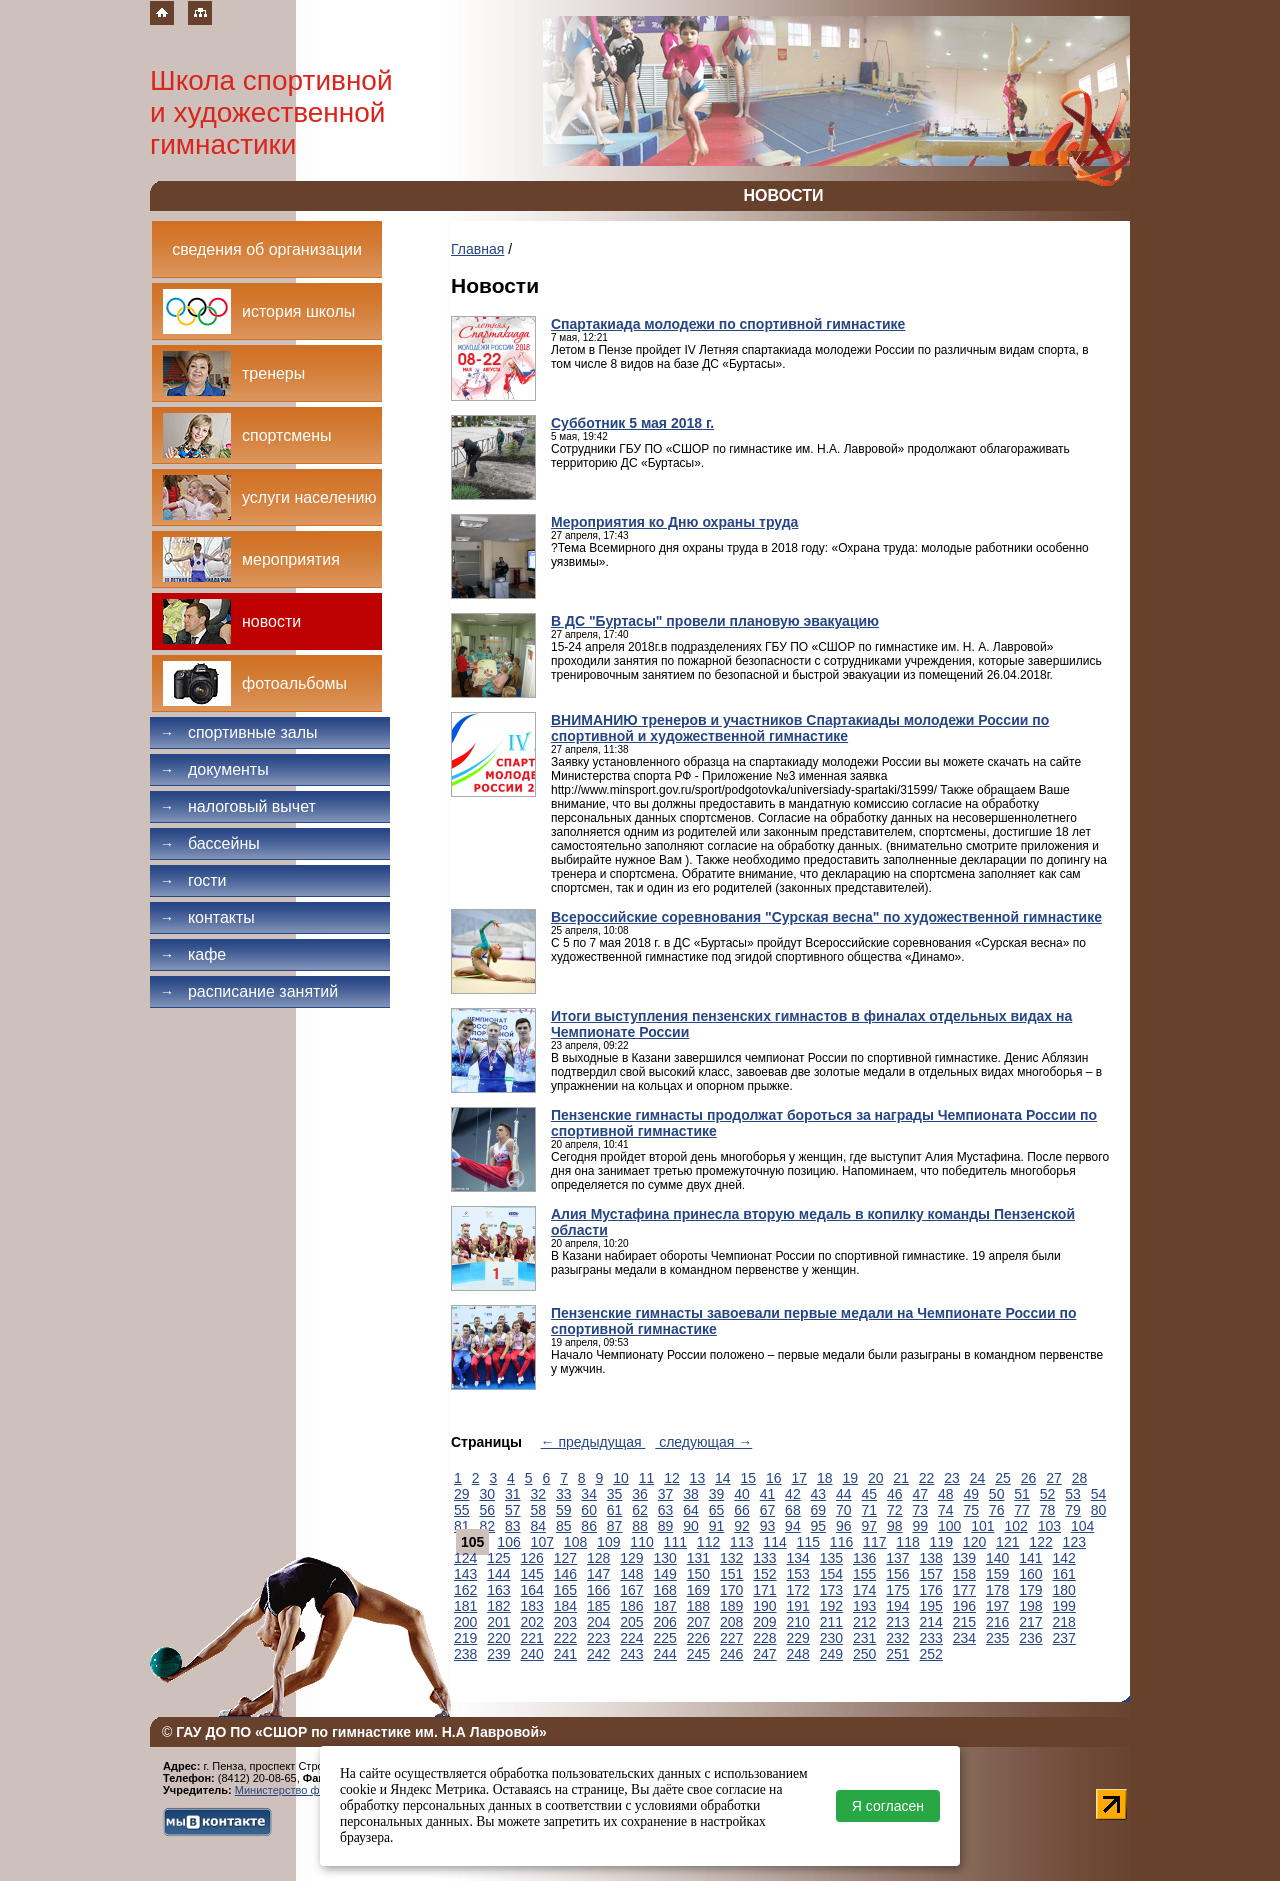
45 (870, 1494)
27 (1054, 1478)
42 (793, 1494)
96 (844, 1526)
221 (532, 1638)
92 (742, 1526)
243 (631, 1654)
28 (1080, 1478)
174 (864, 1590)
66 (742, 1510)
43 (819, 1494)
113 (741, 1542)
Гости (193, 880)
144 (498, 1574)
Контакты (207, 917)
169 (698, 1590)
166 (598, 1590)
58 (538, 1510)
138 (931, 1558)
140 (997, 1558)
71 (870, 1510)
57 (513, 1510)
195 (931, 1606)
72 (895, 1510)
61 (615, 1510)
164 (532, 1590)
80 (1099, 1510)
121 (1007, 1542)
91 (717, 1526)
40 (742, 1494)
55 (462, 1510)
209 (764, 1622)
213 (897, 1622)
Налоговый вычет (238, 806)
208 (731, 1622)
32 (538, 1494)
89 (666, 1526)
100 (949, 1526)
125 (498, 1558)
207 (698, 1622)
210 (798, 1622)
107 (542, 1542)
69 (819, 1510)
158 (964, 1574)
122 (1040, 1542)
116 (841, 1542)
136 (864, 1558)
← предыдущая (593, 1442)
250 (864, 1654)
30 (487, 1494)
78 (1048, 1510)
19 (850, 1478)
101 (982, 1526)
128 (598, 1558)
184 (565, 1606)
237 (1064, 1638)
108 (575, 1542)
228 (764, 1638)
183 (532, 1606)
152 (764, 1574)
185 (598, 1606)
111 (675, 1542)
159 (997, 1574)
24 (978, 1478)
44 (844, 1494)
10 (621, 1478)
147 (598, 1574)
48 (946, 1494)
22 (927, 1478)
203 (565, 1622)
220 (498, 1638)
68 (793, 1510)
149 (665, 1574)
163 (498, 1590)
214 (931, 1622)
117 (874, 1542)
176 (931, 1590)
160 (1030, 1574)
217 (1030, 1622)
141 (1030, 1558)
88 (640, 1526)
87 (615, 1526)
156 (897, 1574)
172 (798, 1590)
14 (723, 1478)
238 (465, 1654)
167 (631, 1590)
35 (615, 1494)
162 (465, 1590)
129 (631, 1558)
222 (565, 1638)
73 (920, 1510)
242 (598, 1654)
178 (997, 1590)
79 (1073, 1510)
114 (774, 1542)
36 (640, 1494)
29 (462, 1494)
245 (698, 1654)
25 (1003, 1478)
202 (532, 1622)
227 (731, 1638)
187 (665, 1606)
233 (931, 1638)
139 (964, 1558)
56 (487, 1510)
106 (508, 1542)
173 (831, 1590)
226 (698, 1638)
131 (698, 1558)
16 (774, 1478)
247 (764, 1654)
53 (1073, 1494)
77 (1022, 1510)
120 (974, 1542)
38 (691, 1494)
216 (997, 1622)
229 (798, 1638)
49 (971, 1494)
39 (717, 1494)
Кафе (193, 954)
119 (941, 1542)
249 (831, 1654)
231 (864, 1638)
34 (589, 1494)
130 (665, 1558)
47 (920, 1494)
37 (666, 1494)
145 (532, 1574)
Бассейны (210, 843)
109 (608, 1542)
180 (1064, 1590)
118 (907, 1542)
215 (964, 1622)
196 (964, 1606)
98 (895, 1526)
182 (498, 1606)
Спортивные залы (239, 732)
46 (895, 1494)
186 (631, 1606)
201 (498, 1622)
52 (1048, 1494)
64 (691, 1510)
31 (513, 1494)
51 (1022, 1494)
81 (462, 1526)
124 (465, 1558)
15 (749, 1478)
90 (691, 1526)
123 (1074, 1542)
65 (717, 1510)
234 (964, 1638)
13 (698, 1478)
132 (731, 1558)
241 (565, 1654)
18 (825, 1478)
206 (665, 1622)
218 (1064, 1622)
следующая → (703, 1442)
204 (598, 1622)
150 (698, 1574)
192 (831, 1606)
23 (952, 1478)
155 (864, 1574)
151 (731, 1574)
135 (831, 1558)
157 (931, 1574)
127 (565, 1558)
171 (764, 1590)
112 (708, 1542)
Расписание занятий (249, 991)
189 (731, 1606)
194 (897, 1606)
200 (465, 1622)
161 (1064, 1574)
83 (513, 1526)
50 (997, 1494)
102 (1015, 1526)
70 (844, 1510)
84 (538, 1526)
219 (465, 1638)
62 (640, 1510)
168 (665, 1590)
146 (565, 1574)
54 (1099, 1494)
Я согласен (888, 1806)
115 (808, 1542)
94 (793, 1526)
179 (1030, 1590)
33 (564, 1494)
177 (964, 1590)
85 (564, 1526)
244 (665, 1654)
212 (864, 1622)
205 (631, 1622)
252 (931, 1654)
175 (897, 1590)
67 (768, 1510)
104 (1082, 1526)
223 (598, 1638)
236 (1030, 1638)
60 (589, 1510)
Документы (214, 769)
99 (920, 1526)
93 (768, 1526)
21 (901, 1478)
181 (465, 1606)
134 (798, 1558)
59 (564, 1510)
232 (897, 1638)
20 (876, 1478)
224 (631, 1638)
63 (666, 1510)
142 (1064, 1558)
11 (647, 1478)
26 (1029, 1478)
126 (532, 1558)
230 (831, 1638)
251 (897, 1654)
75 (971, 1510)
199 (1064, 1606)
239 (498, 1654)
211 (831, 1622)
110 (641, 1542)
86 (589, 1526)
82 (487, 1526)
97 (870, 1526)
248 (798, 1654)
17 (799, 1478)
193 (864, 1606)
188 (698, 1606)
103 (1049, 1526)
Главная (477, 249)
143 (465, 1574)
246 (731, 1654)
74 (946, 1510)
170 (731, 1590)
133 (764, 1558)
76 (997, 1510)
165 (565, 1590)
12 (672, 1478)
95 (819, 1526)
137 (897, 1558)
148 (631, 1574)
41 (768, 1494)
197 (997, 1606)
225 (665, 1638)
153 (798, 1574)
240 (532, 1654)
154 (831, 1574)
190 (764, 1606)
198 (1030, 1606)
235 (997, 1638)
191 (798, 1606)
